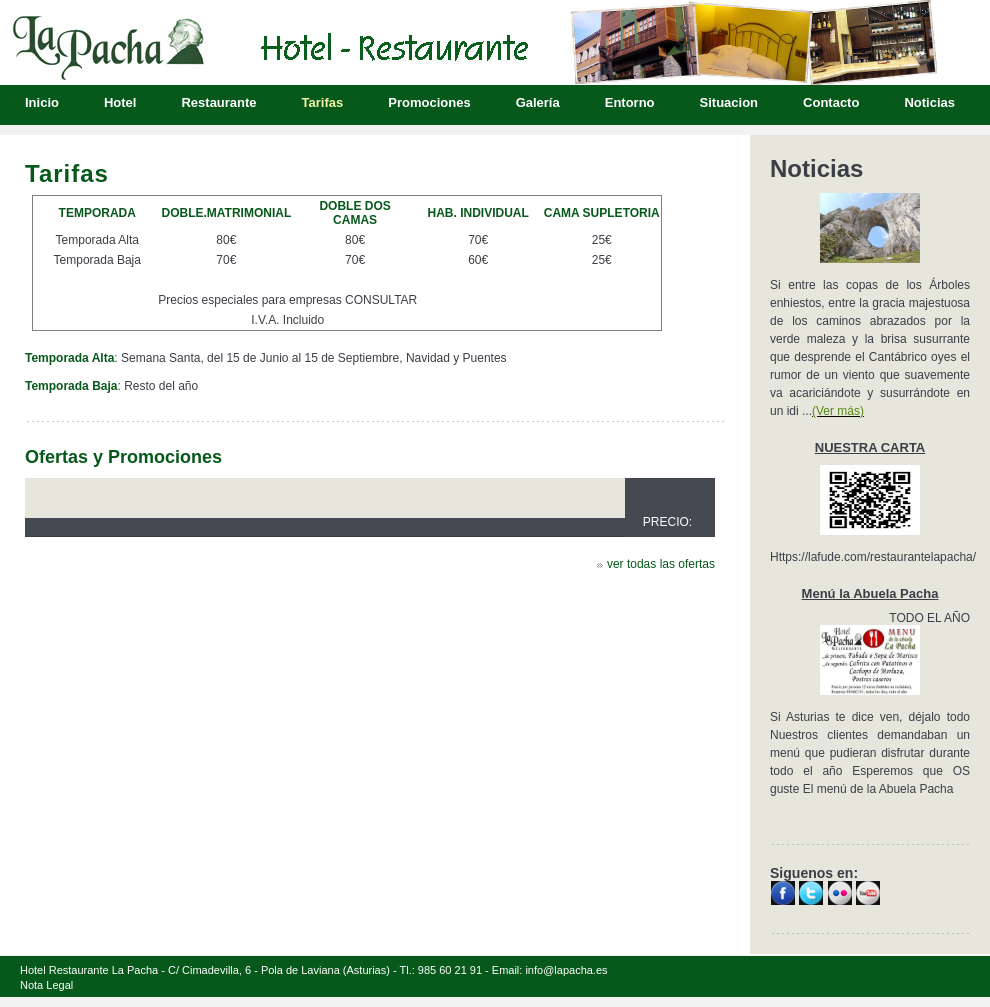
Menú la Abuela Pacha (870, 593)
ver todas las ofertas (661, 564)
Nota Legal (46, 985)
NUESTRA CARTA (870, 447)
